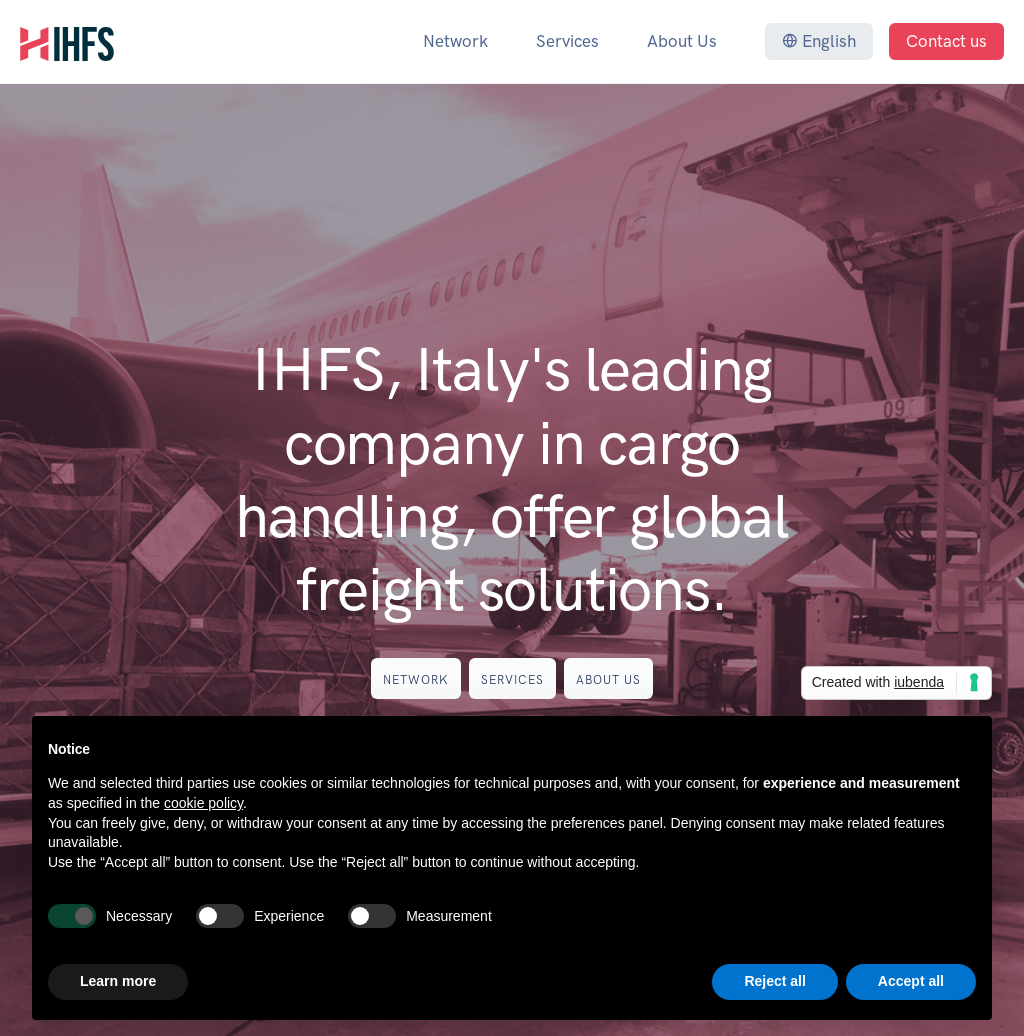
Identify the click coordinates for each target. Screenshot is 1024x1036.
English (819, 41)
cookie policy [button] (203, 803)
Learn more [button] (118, 981)
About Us (682, 41)
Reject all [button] (774, 981)
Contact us (946, 41)
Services (567, 41)
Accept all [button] (911, 981)
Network (455, 41)
